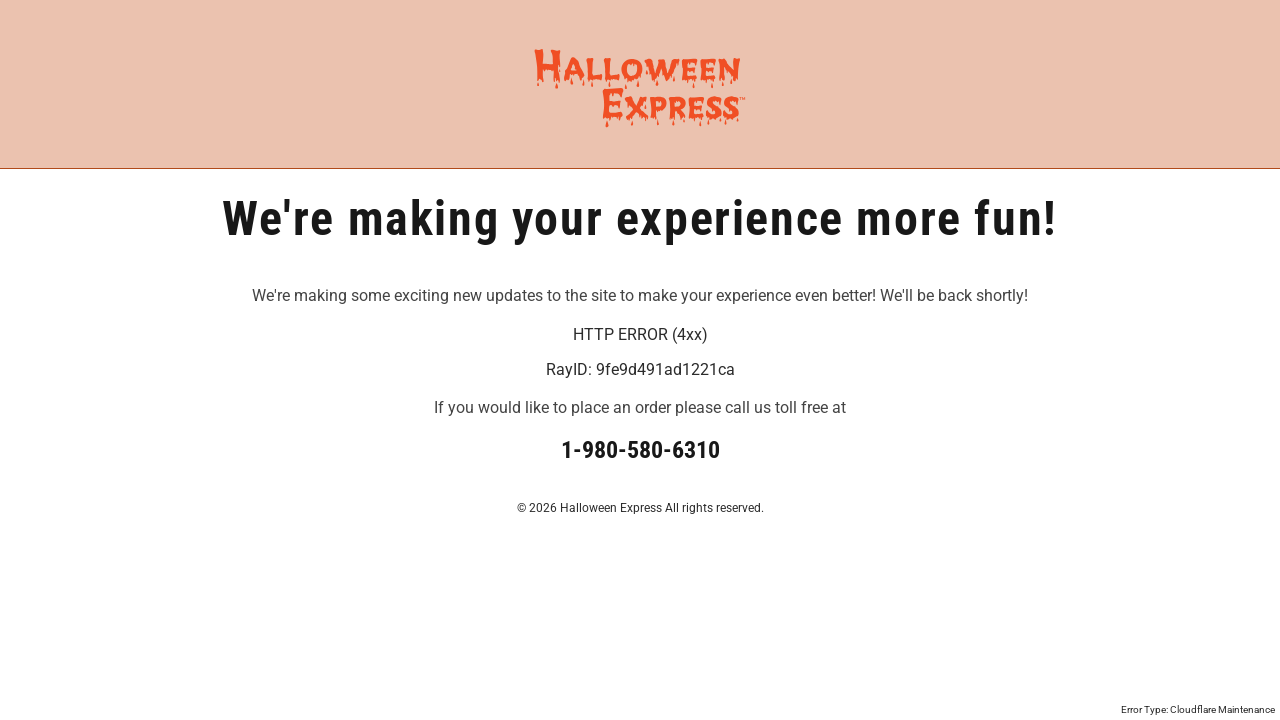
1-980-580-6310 (640, 450)
